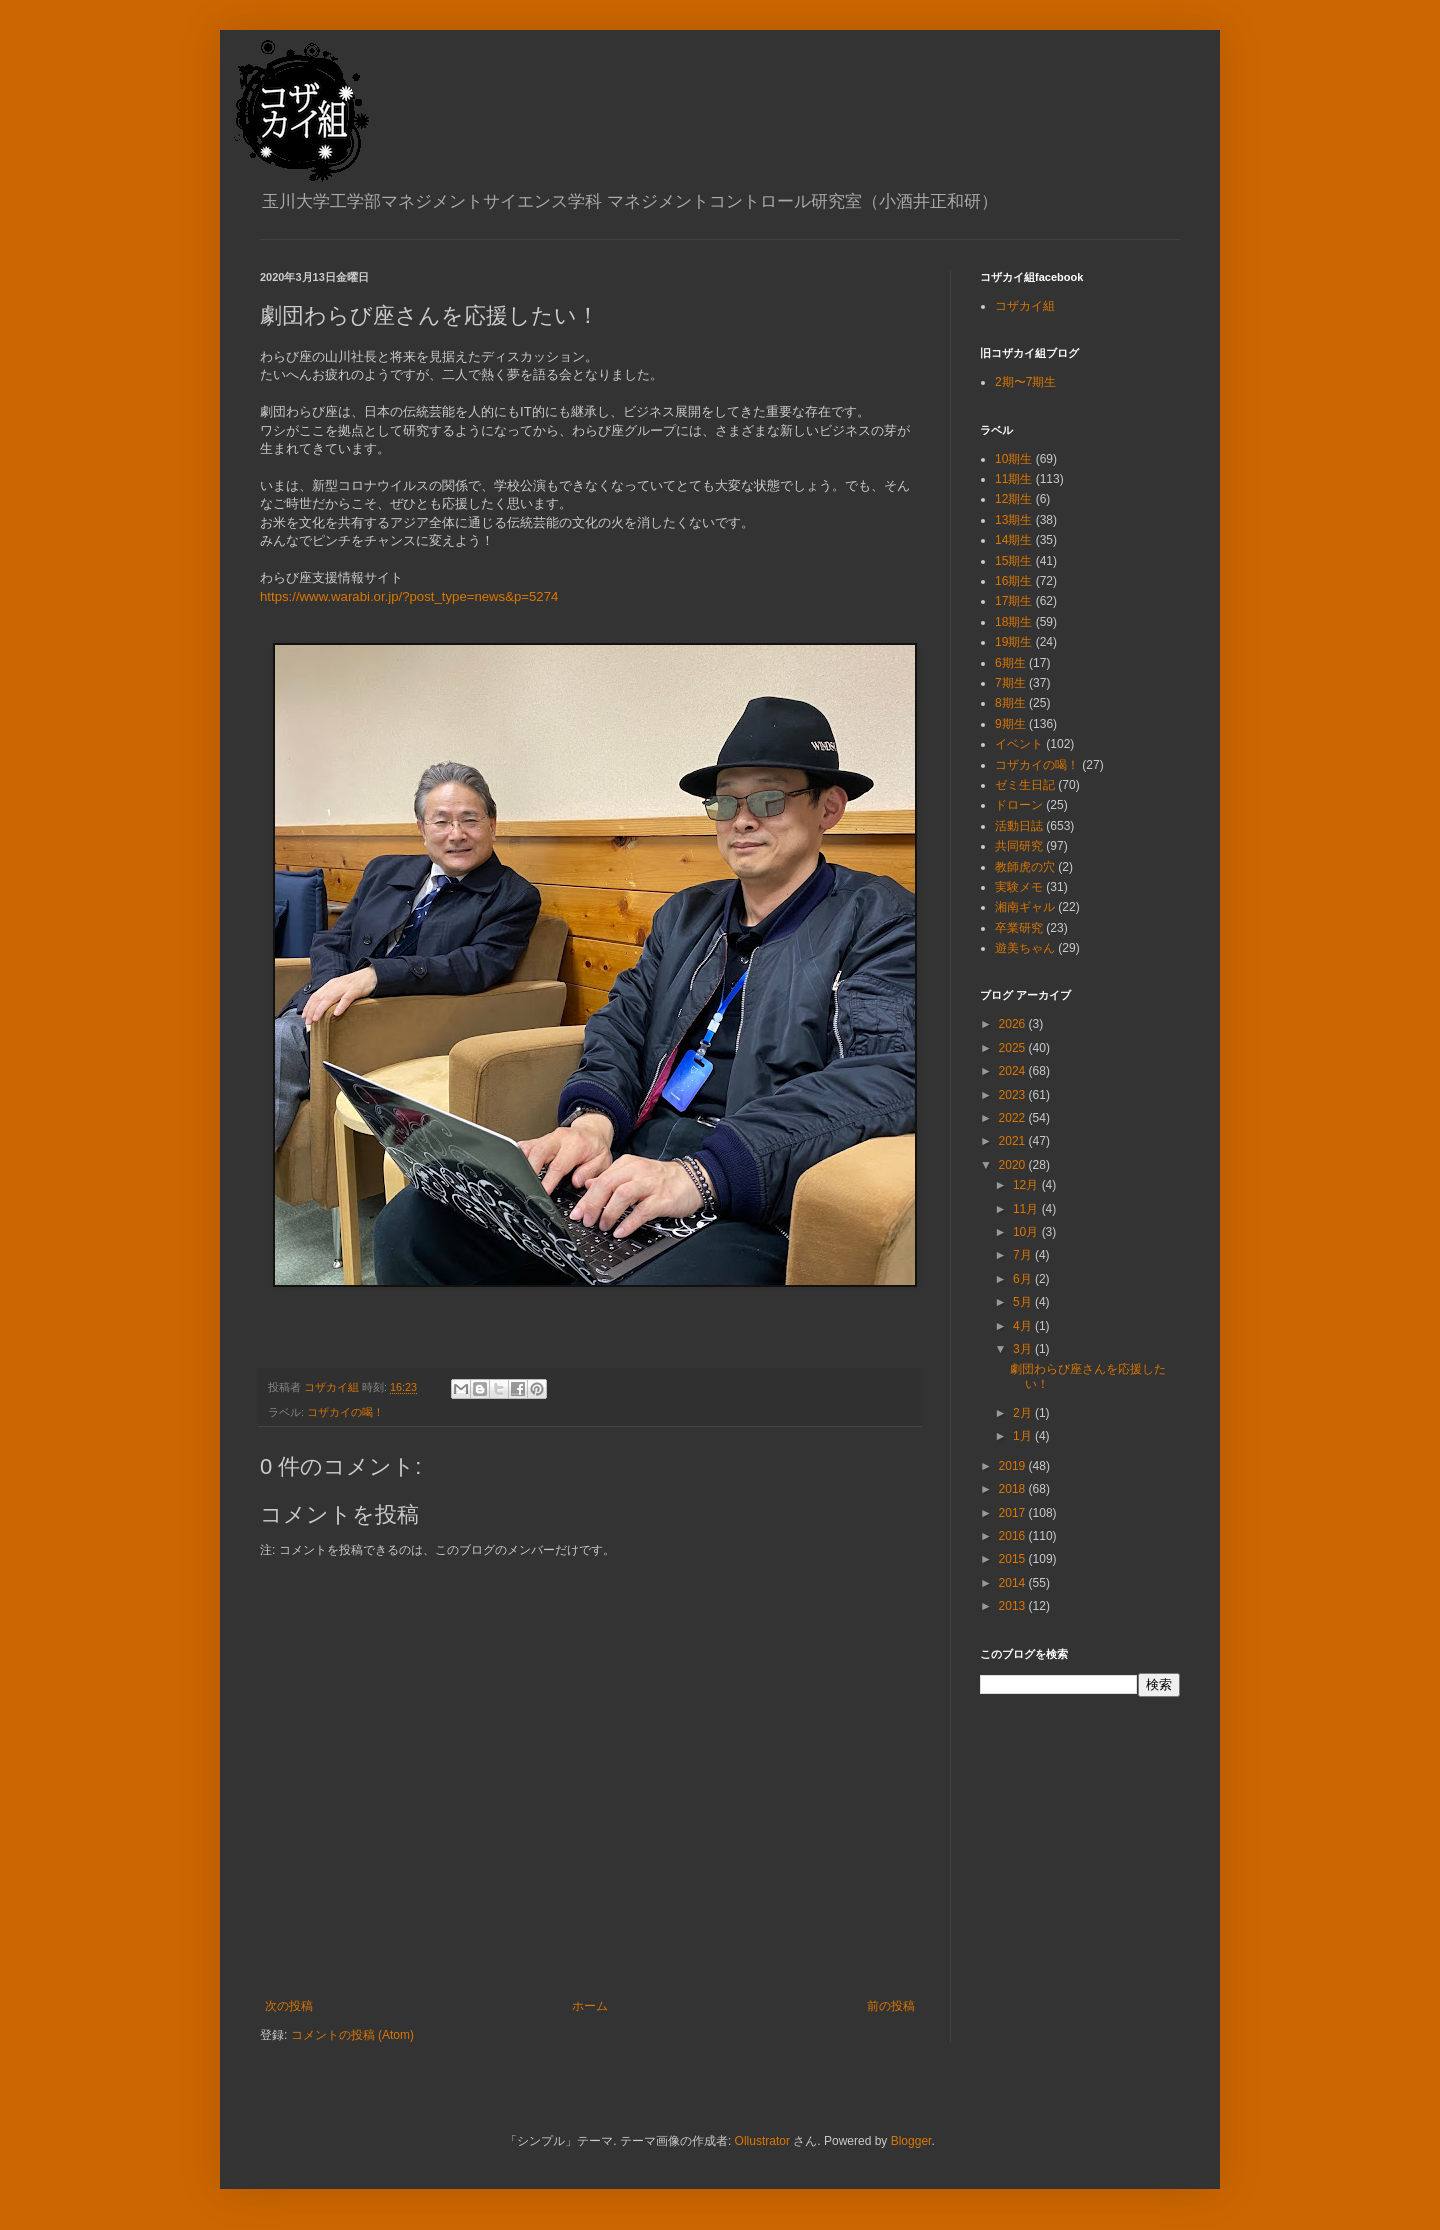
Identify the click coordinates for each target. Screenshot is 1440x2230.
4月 (1024, 1326)
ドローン (1019, 805)
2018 (1014, 1489)
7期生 (1010, 683)
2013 (1014, 1606)
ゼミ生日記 (1025, 785)
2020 (1014, 1165)
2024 (1014, 1071)
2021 (1014, 1141)
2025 (1014, 1048)
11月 (1027, 1209)
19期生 (1013, 642)
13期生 (1013, 520)
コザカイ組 (1025, 306)
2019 (1014, 1466)
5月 (1024, 1302)
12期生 (1013, 499)
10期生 (1013, 459)
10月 (1027, 1232)
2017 (1014, 1513)
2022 (1014, 1118)
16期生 (1013, 581)
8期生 (1010, 703)
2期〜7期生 (1025, 382)
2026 (1014, 1024)
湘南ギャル (1025, 907)
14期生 (1013, 540)
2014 (1014, 1583)
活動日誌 (1019, 826)
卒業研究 (1019, 928)
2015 (1014, 1559)
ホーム (590, 2006)
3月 (1024, 1349)
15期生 (1013, 561)
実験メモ (1019, 887)
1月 (1024, 1436)
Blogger (911, 2141)
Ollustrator (762, 2141)
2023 (1014, 1095)
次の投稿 (289, 2006)
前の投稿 (891, 2006)
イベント (1019, 744)
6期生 (1010, 663)
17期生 (1013, 601)
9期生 (1010, 724)
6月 (1024, 1279)
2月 (1024, 1413)
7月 (1024, 1255)
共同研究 (1019, 846)
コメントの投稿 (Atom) (352, 2035)
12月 (1027, 1185)
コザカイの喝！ (345, 1412)
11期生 (1013, 479)
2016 (1014, 1536)
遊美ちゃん (1025, 948)
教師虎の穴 (1025, 867)
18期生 (1013, 622)
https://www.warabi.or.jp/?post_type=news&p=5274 (409, 596)
